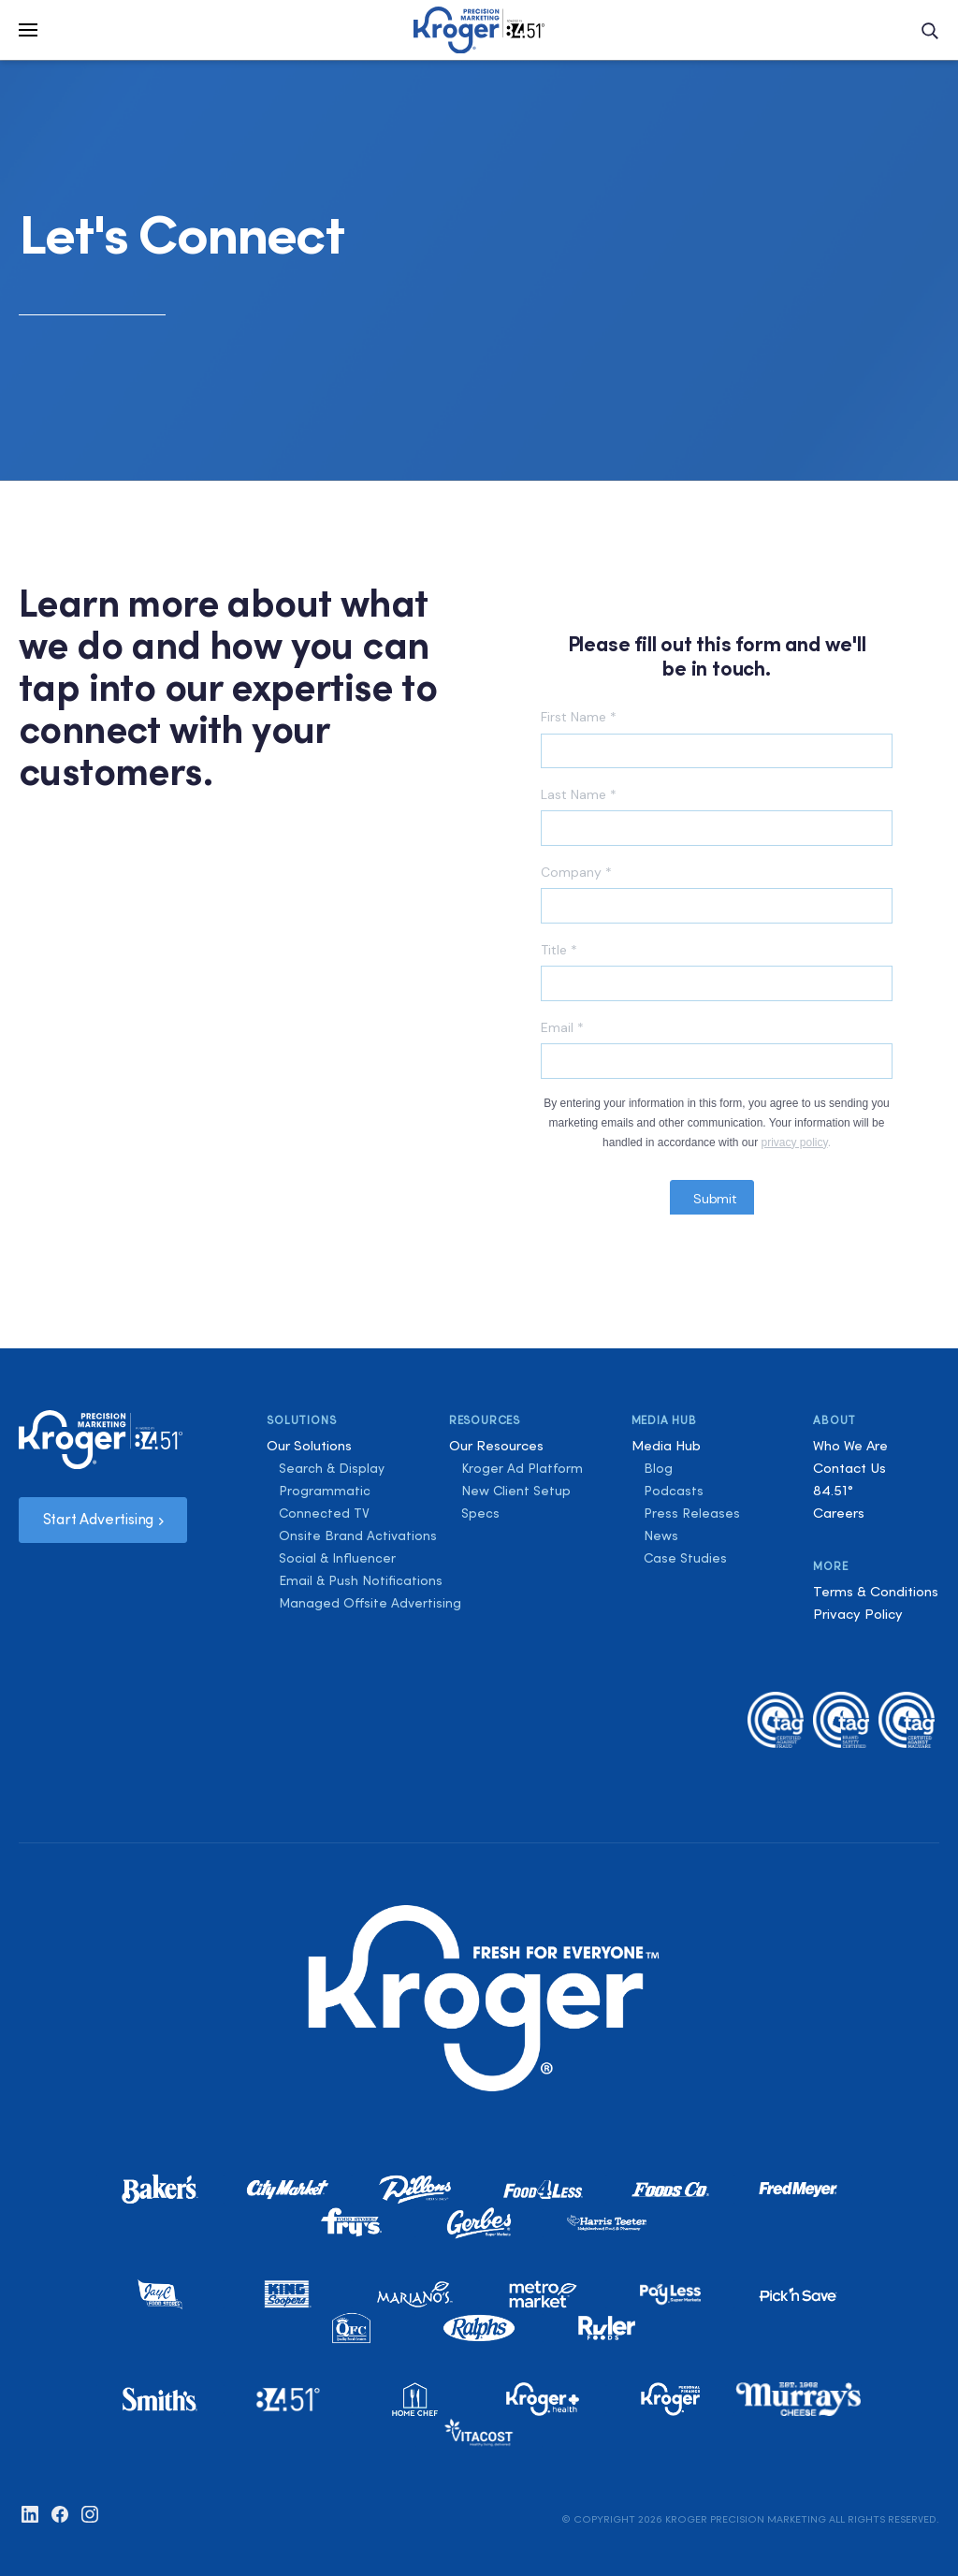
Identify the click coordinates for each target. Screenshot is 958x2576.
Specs (480, 1513)
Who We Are (850, 1445)
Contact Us (849, 1468)
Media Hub (666, 1445)
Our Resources (496, 1445)
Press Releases (692, 1513)
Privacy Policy (858, 1614)
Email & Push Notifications (361, 1580)
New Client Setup (516, 1490)
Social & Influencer (337, 1558)
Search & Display (332, 1468)
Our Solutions (309, 1445)
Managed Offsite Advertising (370, 1602)
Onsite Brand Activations (358, 1535)
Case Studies (685, 1558)
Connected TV (324, 1513)
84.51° (833, 1490)
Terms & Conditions (875, 1591)
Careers (838, 1512)
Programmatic (324, 1490)
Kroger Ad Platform (522, 1468)
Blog (658, 1468)
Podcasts (674, 1490)
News (661, 1535)
